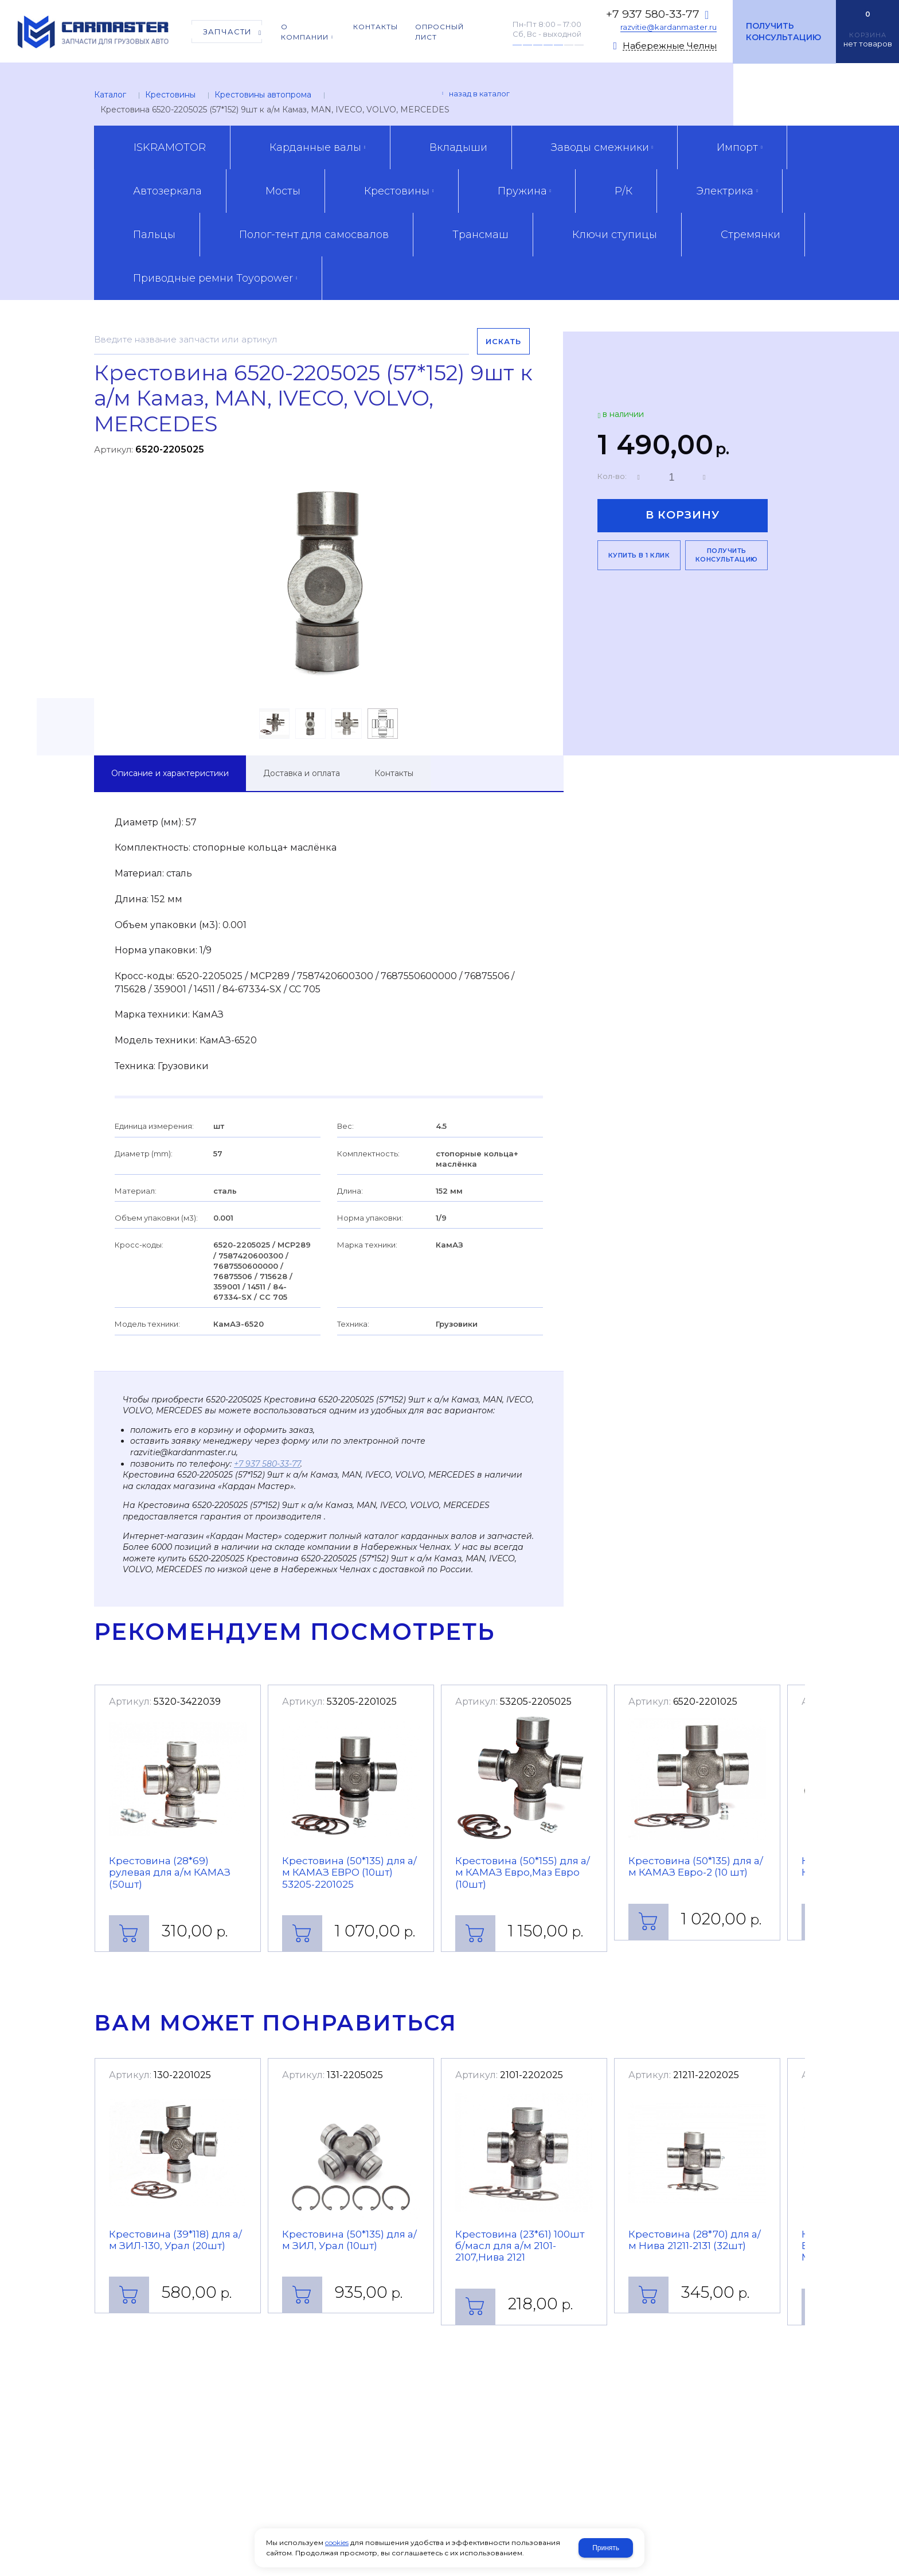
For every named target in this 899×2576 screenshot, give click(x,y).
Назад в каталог (479, 93)
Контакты (393, 773)
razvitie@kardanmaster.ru (668, 27)
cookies (337, 2542)
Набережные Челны (670, 46)
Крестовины (170, 94)
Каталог (110, 94)
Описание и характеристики (170, 773)
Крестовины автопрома (262, 94)
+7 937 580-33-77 (652, 14)
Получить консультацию (783, 31)
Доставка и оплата (301, 773)
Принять (605, 2548)
